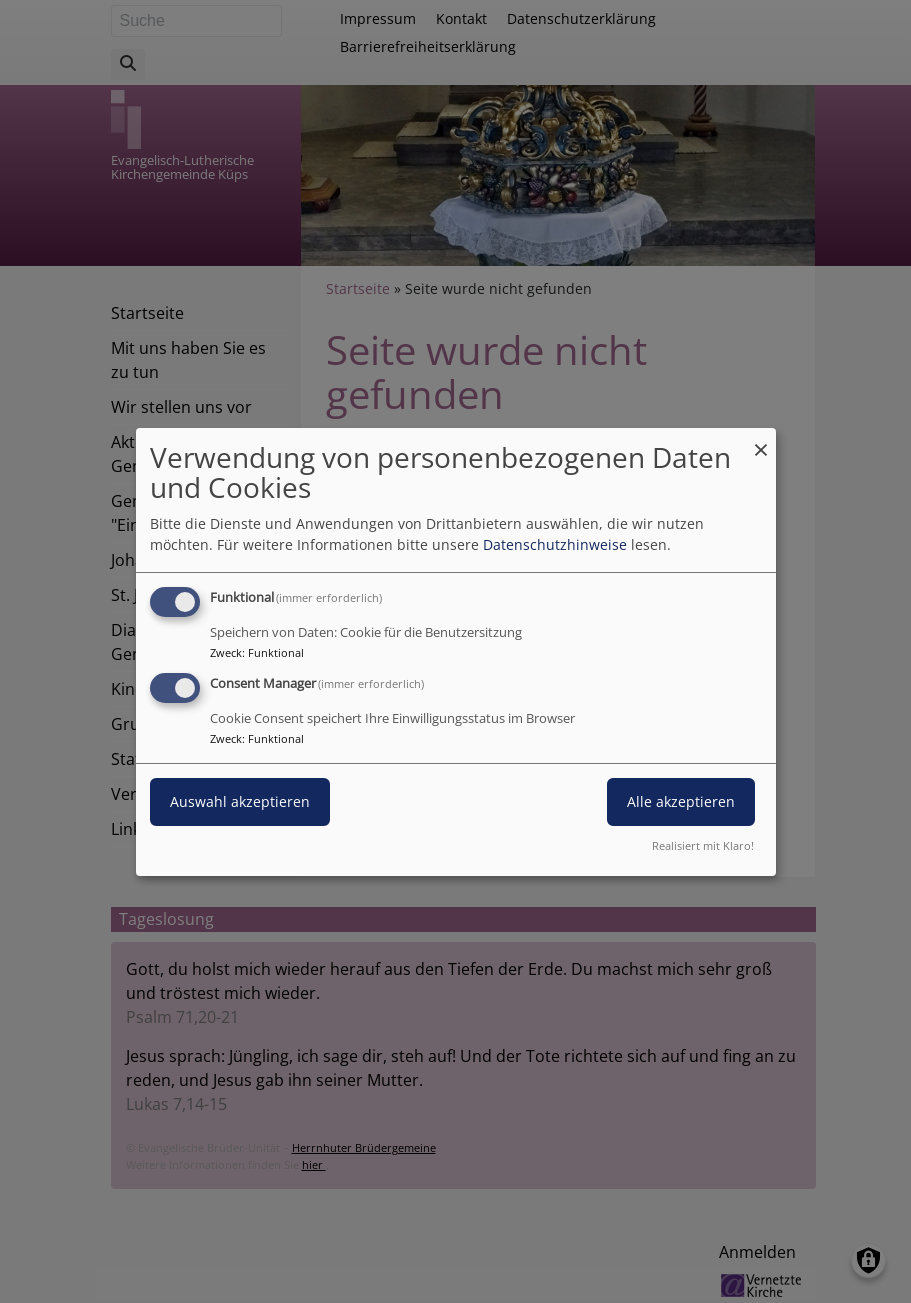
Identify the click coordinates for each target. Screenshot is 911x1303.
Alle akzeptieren (681, 801)
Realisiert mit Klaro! (703, 845)
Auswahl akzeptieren (240, 801)
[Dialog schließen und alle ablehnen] (761, 439)
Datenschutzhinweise (555, 544)
